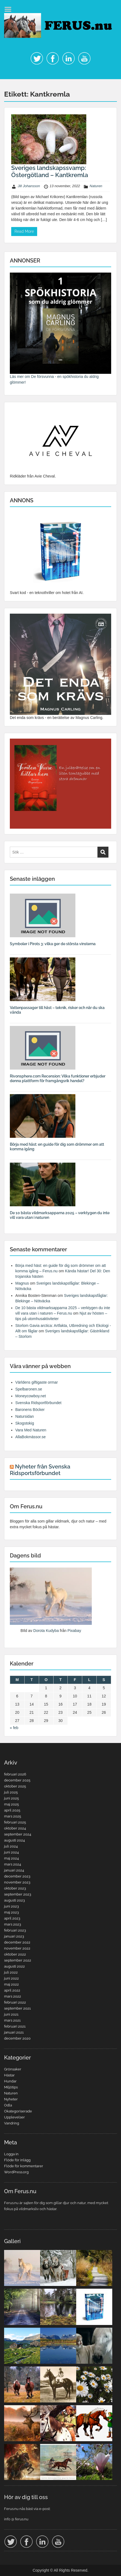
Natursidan (24, 1416)
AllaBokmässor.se (30, 1437)
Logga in (11, 2154)
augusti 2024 (14, 1840)
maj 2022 (11, 1984)
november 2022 (17, 1948)
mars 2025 (12, 1816)
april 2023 (12, 1918)
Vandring (11, 2123)
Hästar (9, 2075)
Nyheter (11, 2099)
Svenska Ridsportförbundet (38, 1403)
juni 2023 (11, 1906)
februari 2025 (15, 1822)
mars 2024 (12, 1864)
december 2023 (17, 1876)
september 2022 (17, 1960)
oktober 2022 (15, 1954)
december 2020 (17, 2038)
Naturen (96, 186)
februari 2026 (15, 1774)
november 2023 (17, 1882)
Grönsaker (12, 2069)
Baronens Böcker (30, 1409)
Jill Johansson (29, 186)
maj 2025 (11, 1804)
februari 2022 (15, 2002)
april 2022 (12, 1990)
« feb (14, 1728)
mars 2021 (12, 2020)
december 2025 (17, 1780)
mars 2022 (12, 1996)
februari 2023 (15, 1930)
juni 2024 (11, 1852)
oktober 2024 (15, 1828)
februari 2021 (15, 2026)
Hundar (10, 2081)
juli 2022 (11, 1972)
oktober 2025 (15, 1786)
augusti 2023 (14, 1900)
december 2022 (17, 1942)
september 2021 (17, 2008)
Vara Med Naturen (30, 1430)
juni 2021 (11, 2014)
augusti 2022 (14, 1966)
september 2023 (17, 1894)
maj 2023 (11, 1912)
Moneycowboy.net (30, 1396)
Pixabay (74, 1630)
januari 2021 (14, 2032)
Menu (10, 9)
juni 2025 (11, 1798)
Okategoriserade (18, 2111)
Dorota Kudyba (46, 1630)
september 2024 (17, 1834)
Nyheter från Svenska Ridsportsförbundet (40, 1469)
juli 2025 (11, 1792)
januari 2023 (14, 1936)
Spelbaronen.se (28, 1389)
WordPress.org (16, 2172)
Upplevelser (14, 2117)
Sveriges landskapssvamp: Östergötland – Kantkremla (49, 171)
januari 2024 (14, 1870)
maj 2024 (11, 1858)
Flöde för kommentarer (23, 2166)
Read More (24, 231)
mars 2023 (12, 1924)
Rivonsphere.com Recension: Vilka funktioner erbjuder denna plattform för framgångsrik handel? (57, 1078)
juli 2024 (11, 1846)
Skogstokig (24, 1423)
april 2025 (12, 1810)
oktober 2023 (15, 1888)
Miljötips (11, 2087)
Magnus (22, 1283)
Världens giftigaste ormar (36, 1382)
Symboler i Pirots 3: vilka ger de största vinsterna (53, 944)
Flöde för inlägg (17, 2160)
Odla (8, 2105)
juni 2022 (11, 1978)
